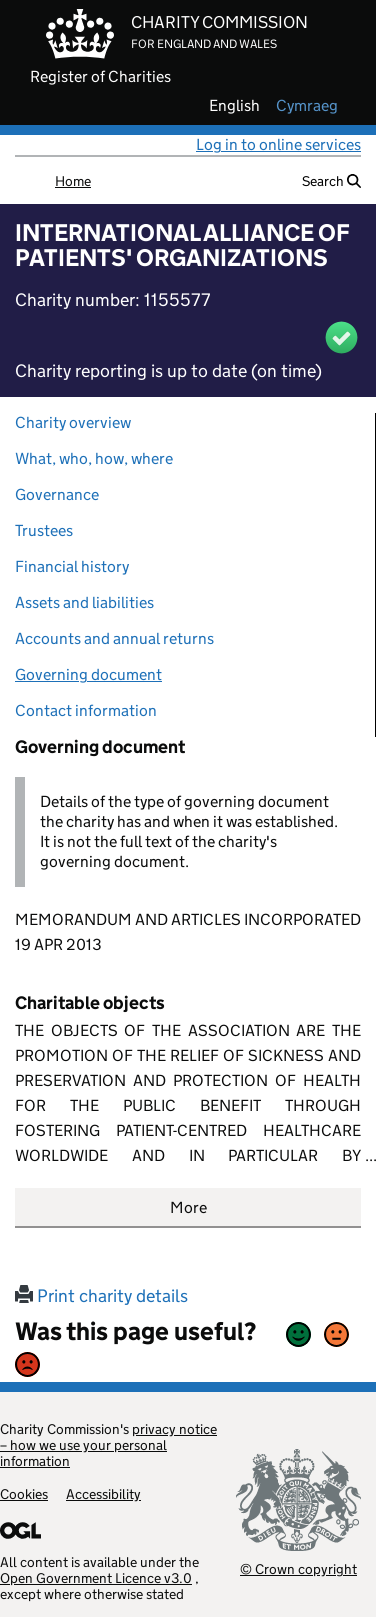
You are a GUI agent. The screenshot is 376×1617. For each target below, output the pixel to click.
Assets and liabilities (84, 602)
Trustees (44, 530)
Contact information (86, 710)
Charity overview (73, 422)
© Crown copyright (298, 1568)
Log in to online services (278, 144)
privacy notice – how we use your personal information (108, 1445)
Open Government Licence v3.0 (96, 1578)
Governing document (88, 674)
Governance (57, 494)
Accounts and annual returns (114, 638)
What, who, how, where (94, 458)
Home (73, 181)
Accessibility (103, 1494)
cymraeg (307, 106)
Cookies (24, 1494)
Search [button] (331, 181)
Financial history (72, 566)
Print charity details (101, 1296)
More (188, 1207)
